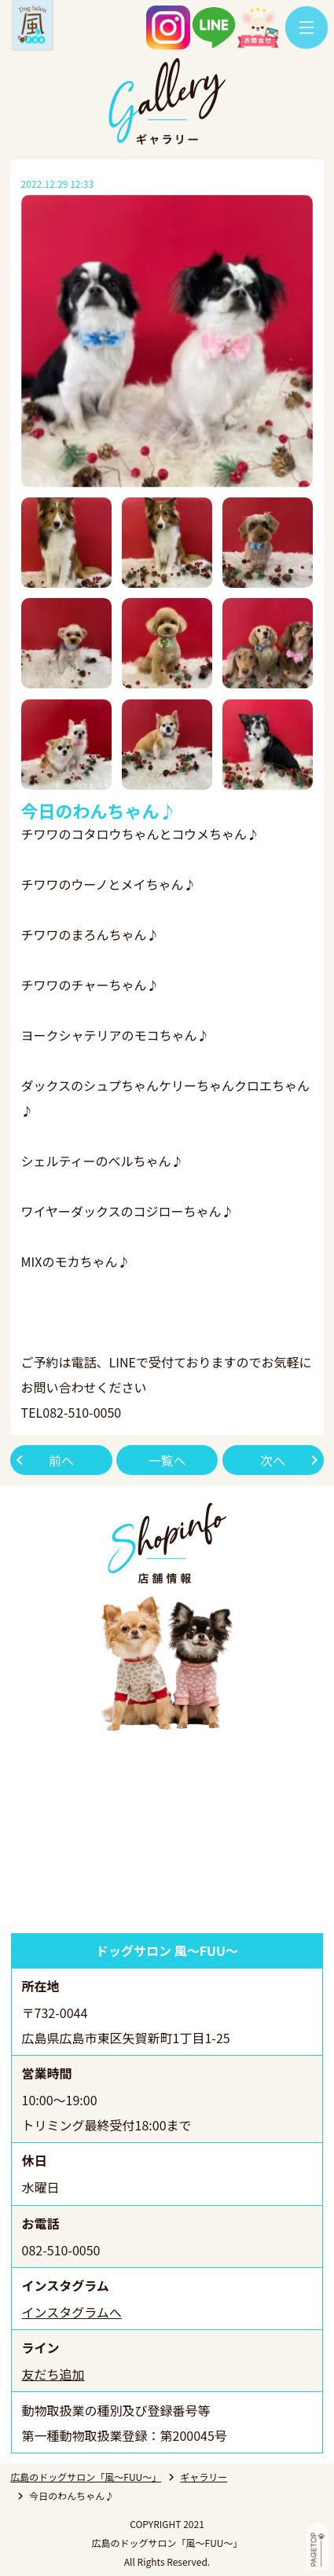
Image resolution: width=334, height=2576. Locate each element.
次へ (272, 1460)
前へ (61, 1460)
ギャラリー (203, 2476)
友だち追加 (53, 2374)
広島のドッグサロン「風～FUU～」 (85, 2476)
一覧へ (166, 1460)
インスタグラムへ (72, 2312)
